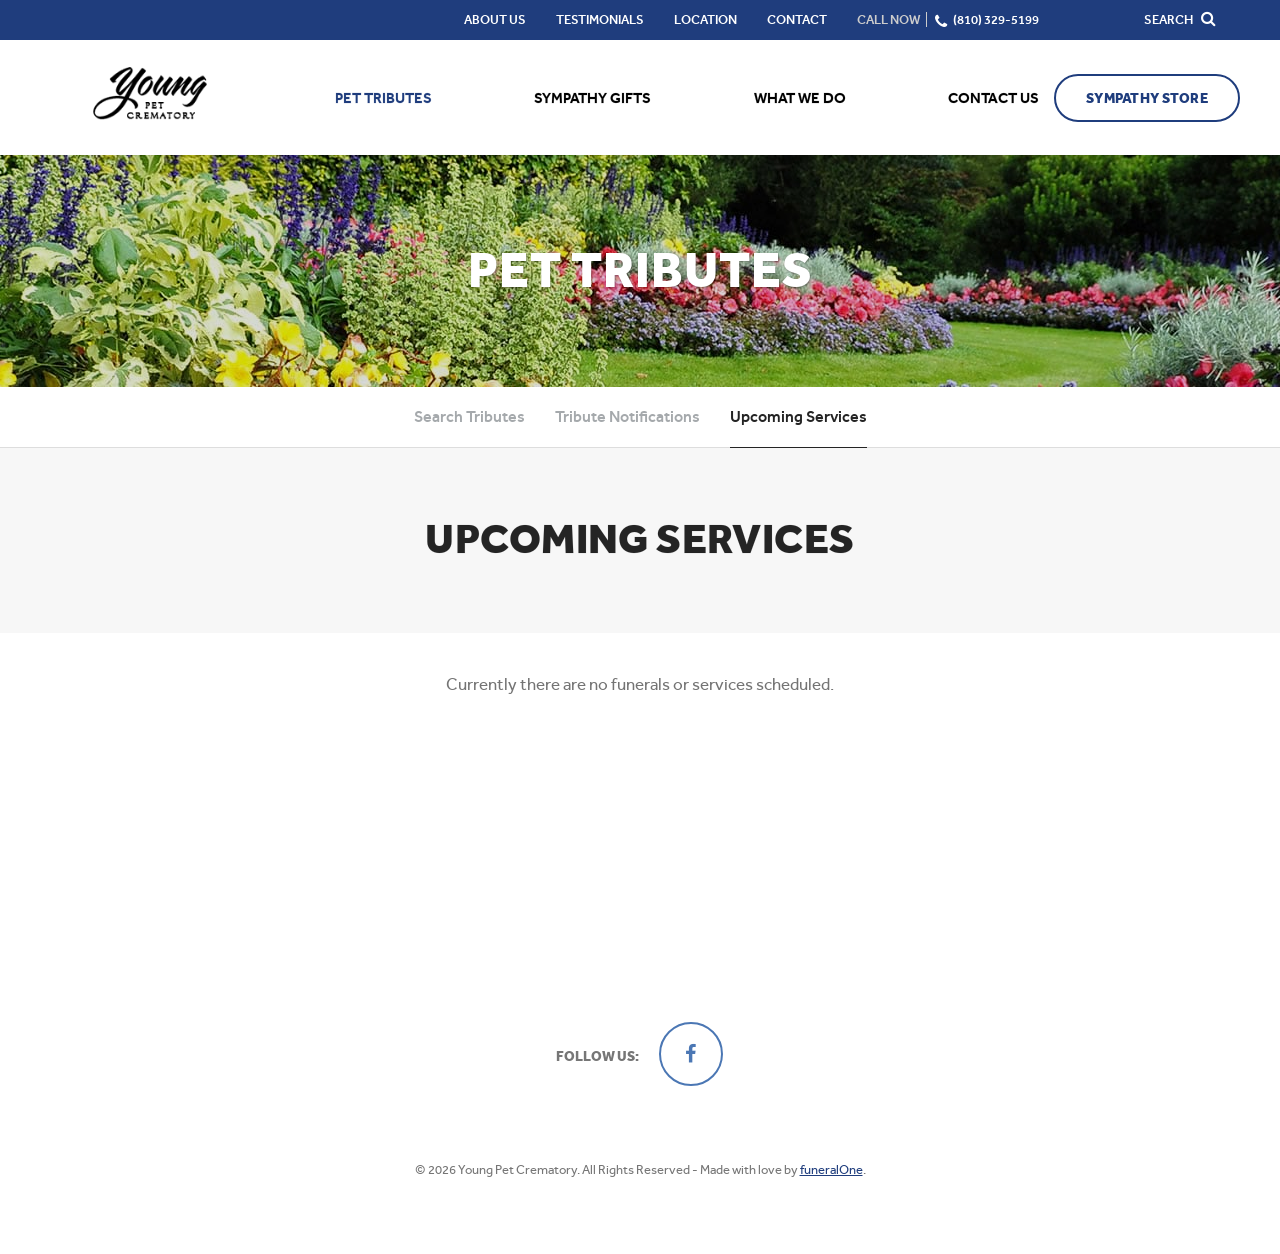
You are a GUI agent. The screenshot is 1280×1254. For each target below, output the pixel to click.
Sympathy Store (1147, 98)
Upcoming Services (798, 416)
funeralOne (831, 1169)
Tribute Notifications (627, 416)
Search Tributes (469, 416)
